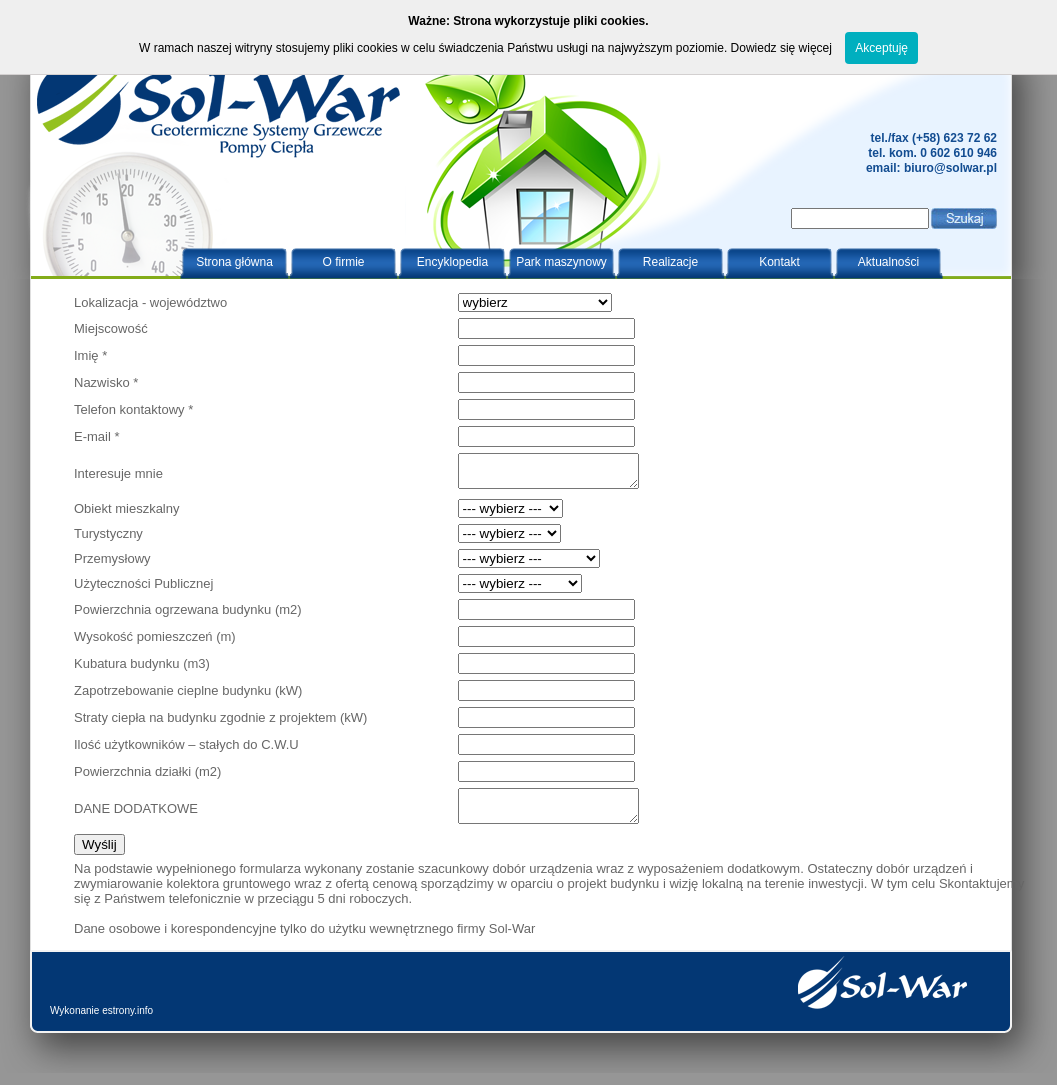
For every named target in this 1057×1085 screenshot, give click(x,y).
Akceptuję (881, 48)
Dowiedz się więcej (781, 48)
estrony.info (127, 1022)
